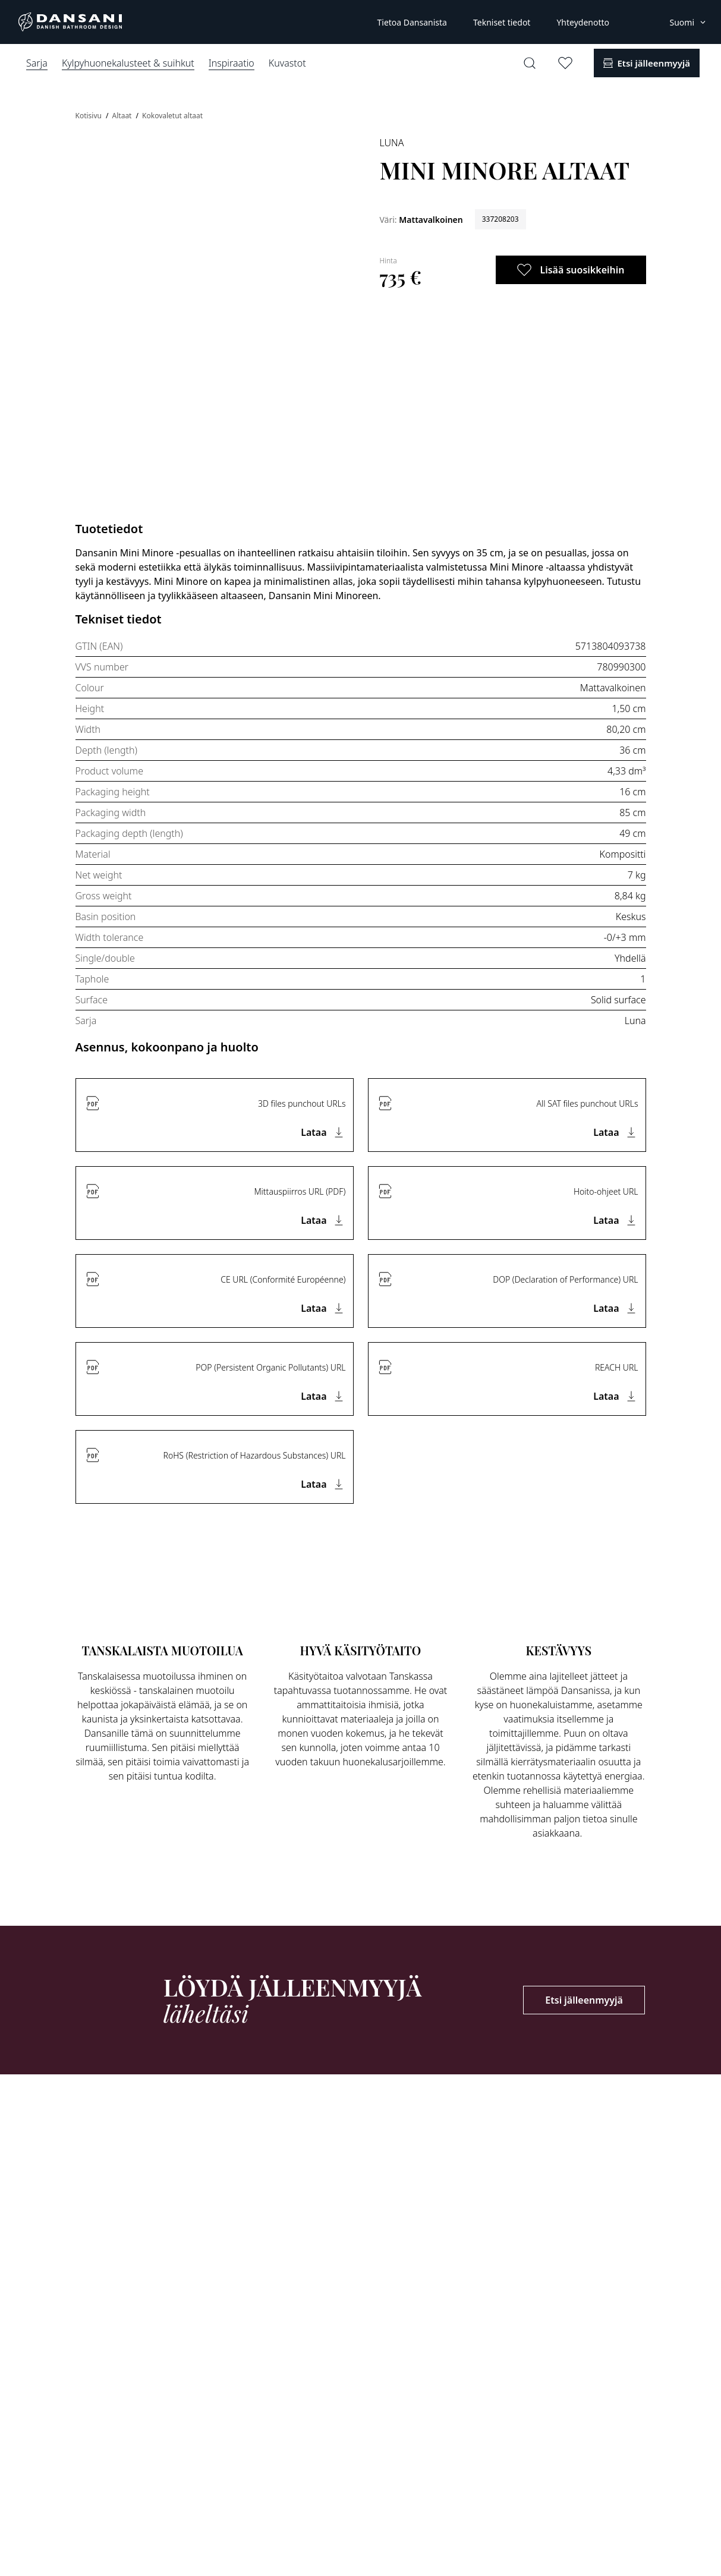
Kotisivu (89, 116)
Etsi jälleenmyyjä (584, 2000)
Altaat (123, 116)
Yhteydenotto (582, 22)
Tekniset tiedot (501, 22)
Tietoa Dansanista (411, 22)
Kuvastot (287, 63)
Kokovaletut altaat (172, 116)
